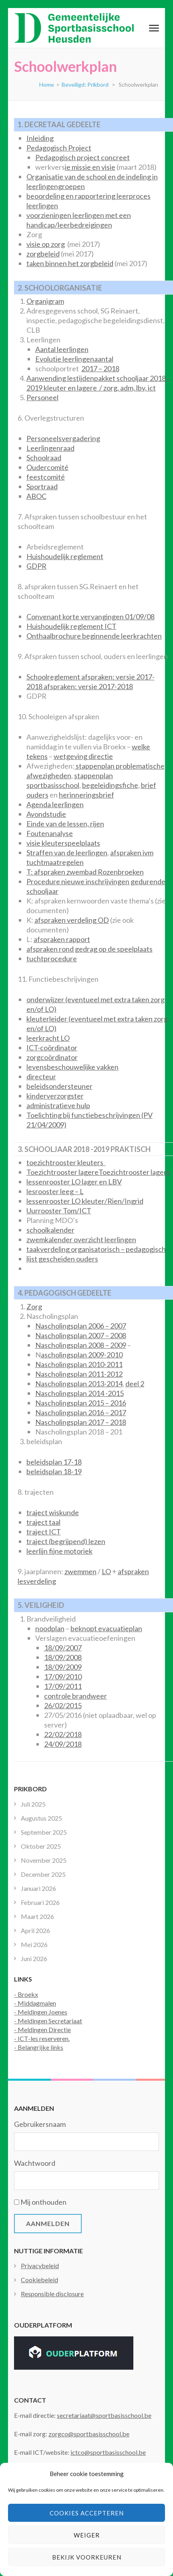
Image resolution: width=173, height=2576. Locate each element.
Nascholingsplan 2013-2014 (79, 1383)
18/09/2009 (63, 1666)
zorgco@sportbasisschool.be (88, 2434)
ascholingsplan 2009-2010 (82, 1354)
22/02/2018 (63, 1734)
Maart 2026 (37, 1916)
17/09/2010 (63, 1676)
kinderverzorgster (55, 1095)
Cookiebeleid (39, 2279)
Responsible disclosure (52, 2293)
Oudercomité (47, 467)
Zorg (34, 1306)
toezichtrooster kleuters (66, 1162)
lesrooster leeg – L (55, 1191)
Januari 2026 (38, 1888)
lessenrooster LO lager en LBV (74, 1181)
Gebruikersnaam (40, 2124)
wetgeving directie (83, 756)
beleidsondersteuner (59, 1086)
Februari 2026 (40, 1902)
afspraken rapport (62, 939)
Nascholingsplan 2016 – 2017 (80, 1412)
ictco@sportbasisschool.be (108, 2452)
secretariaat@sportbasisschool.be (104, 2415)
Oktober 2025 (41, 1846)
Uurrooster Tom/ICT (58, 1210)
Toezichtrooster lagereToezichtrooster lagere (98, 1172)
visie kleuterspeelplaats (63, 842)
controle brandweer (75, 1695)
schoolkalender (50, 1229)
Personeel (42, 397)
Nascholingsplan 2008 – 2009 (80, 1345)
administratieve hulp (58, 1105)
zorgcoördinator (52, 1057)
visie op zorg (45, 244)
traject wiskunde (52, 1512)
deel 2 (134, 1383)
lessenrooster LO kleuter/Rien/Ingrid (84, 1200)
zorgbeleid (43, 253)
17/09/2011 (63, 1686)
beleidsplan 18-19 (54, 1471)
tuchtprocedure (51, 958)
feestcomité (45, 476)
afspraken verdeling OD (71, 920)
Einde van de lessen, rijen (65, 823)
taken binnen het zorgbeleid (69, 263)
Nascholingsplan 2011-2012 (79, 1373)
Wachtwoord (34, 2163)
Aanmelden (48, 2223)
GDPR (36, 566)
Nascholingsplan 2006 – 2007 (80, 1325)
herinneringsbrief (86, 794)
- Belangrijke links (38, 2047)
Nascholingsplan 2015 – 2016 (80, 1402)
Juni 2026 (34, 1958)
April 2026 (35, 1930)
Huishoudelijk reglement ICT (71, 626)
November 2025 (43, 1860)
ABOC (36, 496)
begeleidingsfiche (110, 785)
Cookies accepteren (87, 2513)
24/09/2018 (63, 1744)
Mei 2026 (34, 1944)
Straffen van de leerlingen (66, 852)
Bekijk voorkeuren (86, 2557)
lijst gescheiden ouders (62, 1258)
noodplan (49, 1628)
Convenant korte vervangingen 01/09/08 (90, 616)
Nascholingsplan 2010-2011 (79, 1364)
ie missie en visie (90, 167)
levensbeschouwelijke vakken (72, 1066)
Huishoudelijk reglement (64, 556)
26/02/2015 (63, 1705)
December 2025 (43, 1874)
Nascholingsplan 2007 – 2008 (80, 1335)
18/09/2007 (63, 1647)
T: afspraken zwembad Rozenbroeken (85, 871)
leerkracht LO (48, 1038)
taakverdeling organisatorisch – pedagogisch (96, 1249)
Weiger (87, 2535)
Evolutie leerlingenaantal (74, 358)
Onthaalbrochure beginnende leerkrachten (94, 635)
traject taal (43, 1522)
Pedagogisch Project (58, 147)
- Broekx (26, 1994)
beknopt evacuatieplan (106, 1628)
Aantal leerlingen (62, 349)
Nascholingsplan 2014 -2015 (79, 1393)
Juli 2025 (33, 1804)
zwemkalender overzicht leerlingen (81, 1239)
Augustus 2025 (41, 1818)
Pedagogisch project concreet (82, 157)
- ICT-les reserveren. (42, 2038)
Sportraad (42, 486)
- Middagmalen (35, 2003)
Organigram (45, 301)
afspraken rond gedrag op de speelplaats (89, 948)
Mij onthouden (43, 2202)
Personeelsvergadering (63, 438)
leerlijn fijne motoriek (59, 1550)
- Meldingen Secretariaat (48, 2021)
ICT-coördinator (51, 1047)
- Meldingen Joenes (40, 2012)
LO (106, 1571)
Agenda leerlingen (55, 804)
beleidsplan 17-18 (54, 1461)
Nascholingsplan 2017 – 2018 (80, 1422)
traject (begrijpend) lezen (65, 1541)
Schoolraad (43, 457)
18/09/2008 (63, 1657)
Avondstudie (46, 814)
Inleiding (40, 138)
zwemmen (80, 1571)
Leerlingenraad (50, 448)
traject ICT (43, 1531)
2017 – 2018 (100, 368)
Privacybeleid (40, 2265)
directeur (41, 1076)
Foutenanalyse (49, 833)
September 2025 (44, 1832)
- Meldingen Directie (42, 2029)
